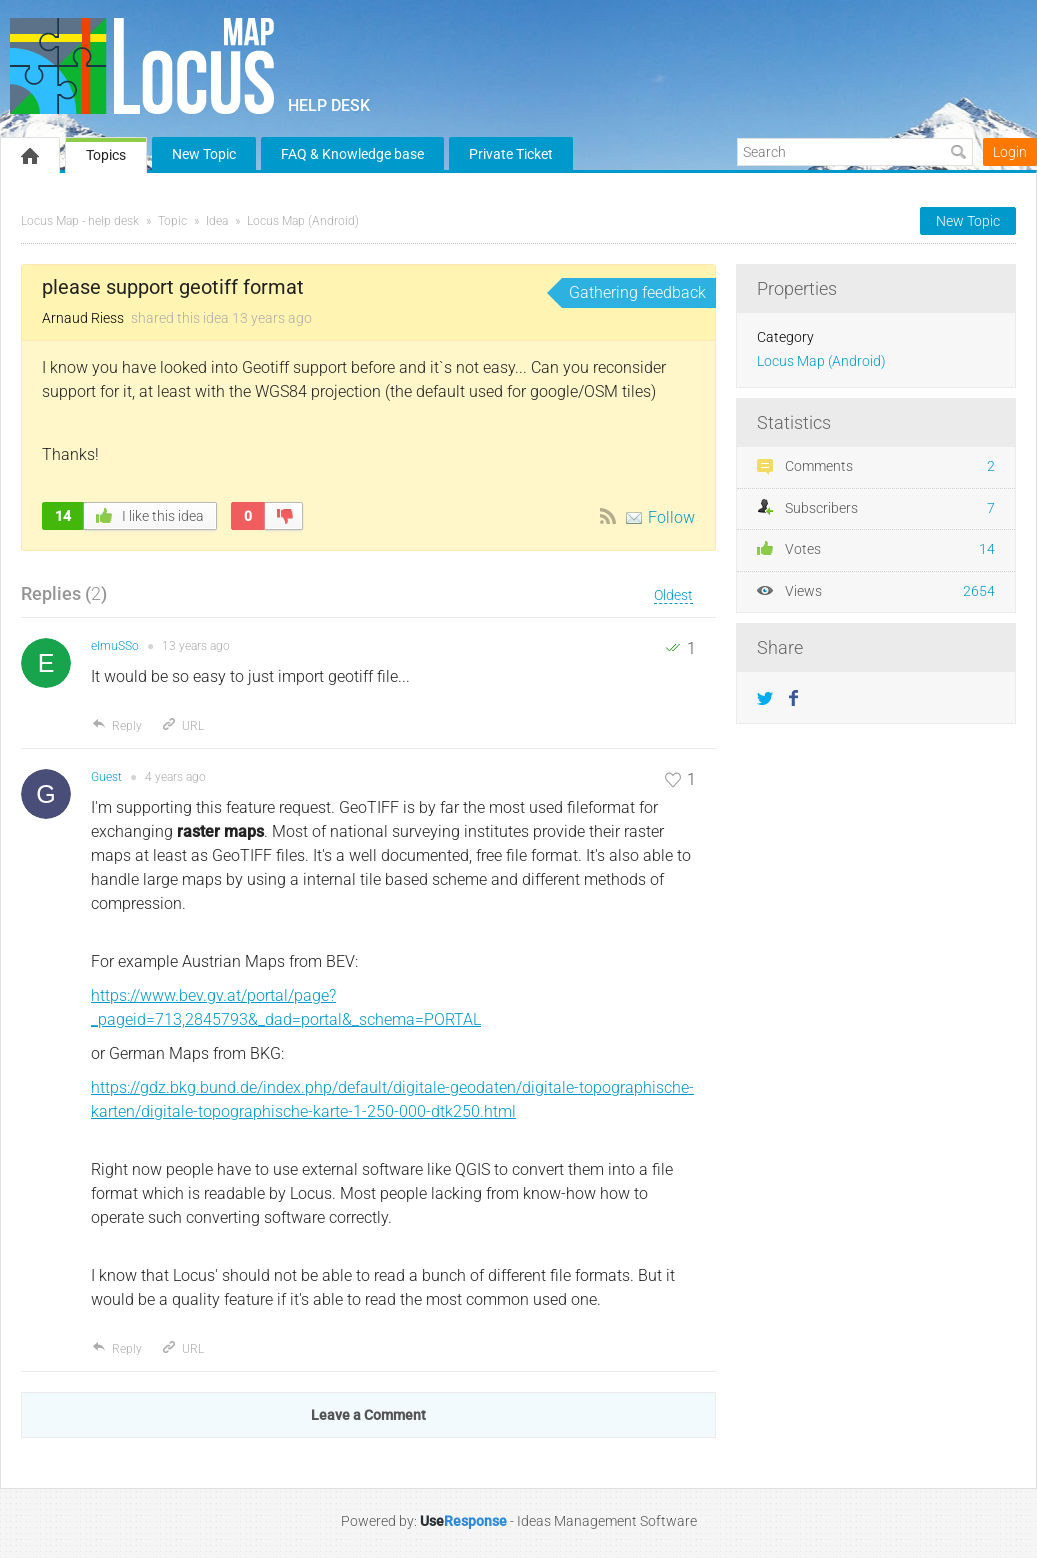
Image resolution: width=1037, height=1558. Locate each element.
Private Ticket (511, 154)
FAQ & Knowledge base (352, 154)
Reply (116, 726)
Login (1010, 152)
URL (182, 726)
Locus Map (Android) (303, 221)
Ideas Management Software (607, 1521)
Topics (106, 155)
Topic (172, 221)
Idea (217, 221)
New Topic (204, 154)
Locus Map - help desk (80, 221)
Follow (671, 517)
